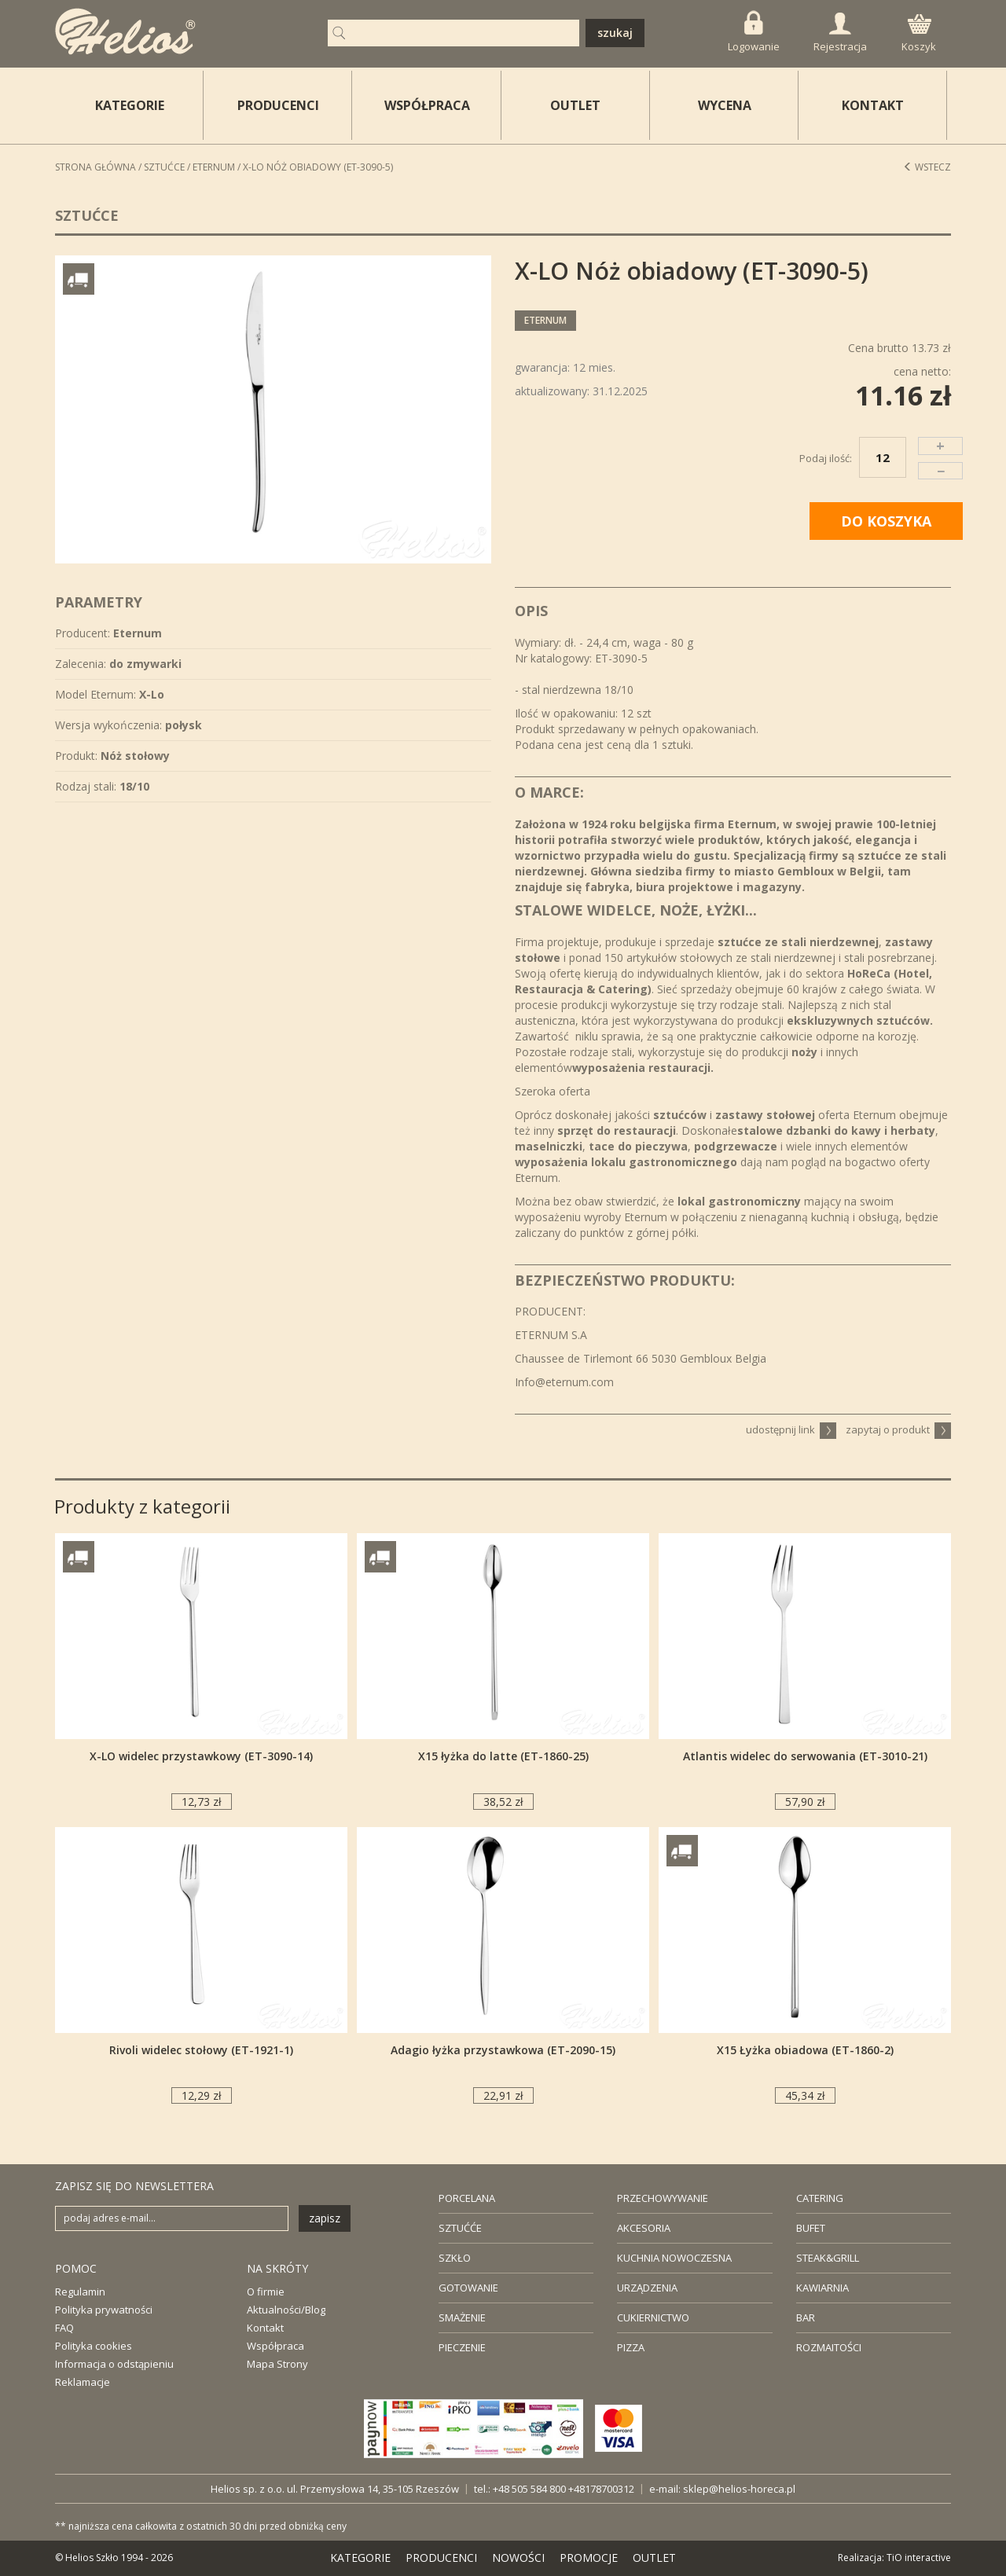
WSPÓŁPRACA (427, 105)
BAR (805, 2317)
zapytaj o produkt (898, 1429)
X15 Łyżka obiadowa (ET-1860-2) (805, 2049)
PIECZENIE (462, 2347)
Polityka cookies (93, 2346)
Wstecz (927, 167)
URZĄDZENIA (647, 2288)
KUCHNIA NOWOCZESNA (674, 2258)
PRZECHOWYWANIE (662, 2198)
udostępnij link (791, 1429)
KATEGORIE (360, 2557)
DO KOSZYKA (886, 521)
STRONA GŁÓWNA (95, 167)
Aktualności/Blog (286, 2310)
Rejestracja (840, 33)
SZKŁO (455, 2258)
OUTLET (575, 105)
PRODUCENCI (278, 105)
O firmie (266, 2291)
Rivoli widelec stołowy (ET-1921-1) (201, 2049)
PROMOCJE (589, 2557)
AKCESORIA (643, 2228)
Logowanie (754, 31)
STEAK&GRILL (827, 2258)
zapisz (324, 2218)
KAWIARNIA (822, 2288)
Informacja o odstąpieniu (114, 2364)
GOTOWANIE (468, 2288)
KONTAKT (873, 105)
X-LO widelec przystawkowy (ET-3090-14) (201, 1756)
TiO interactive (919, 2557)
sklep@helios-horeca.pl (739, 2489)
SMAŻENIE (462, 2317)
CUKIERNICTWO (653, 2317)
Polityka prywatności (103, 2310)
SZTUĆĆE (460, 2228)
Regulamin (80, 2291)
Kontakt (265, 2328)
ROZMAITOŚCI (828, 2347)
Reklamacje (82, 2382)
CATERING (819, 2198)
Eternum (214, 167)
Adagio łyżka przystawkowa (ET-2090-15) (503, 2049)
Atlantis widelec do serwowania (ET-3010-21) (805, 1756)
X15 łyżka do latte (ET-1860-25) (503, 1756)
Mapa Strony (277, 2364)
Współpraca (275, 2346)
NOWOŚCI (518, 2557)
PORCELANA (467, 2198)
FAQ (64, 2328)
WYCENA (724, 105)
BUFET (810, 2228)
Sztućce (164, 167)
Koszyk (918, 33)
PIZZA (630, 2347)
